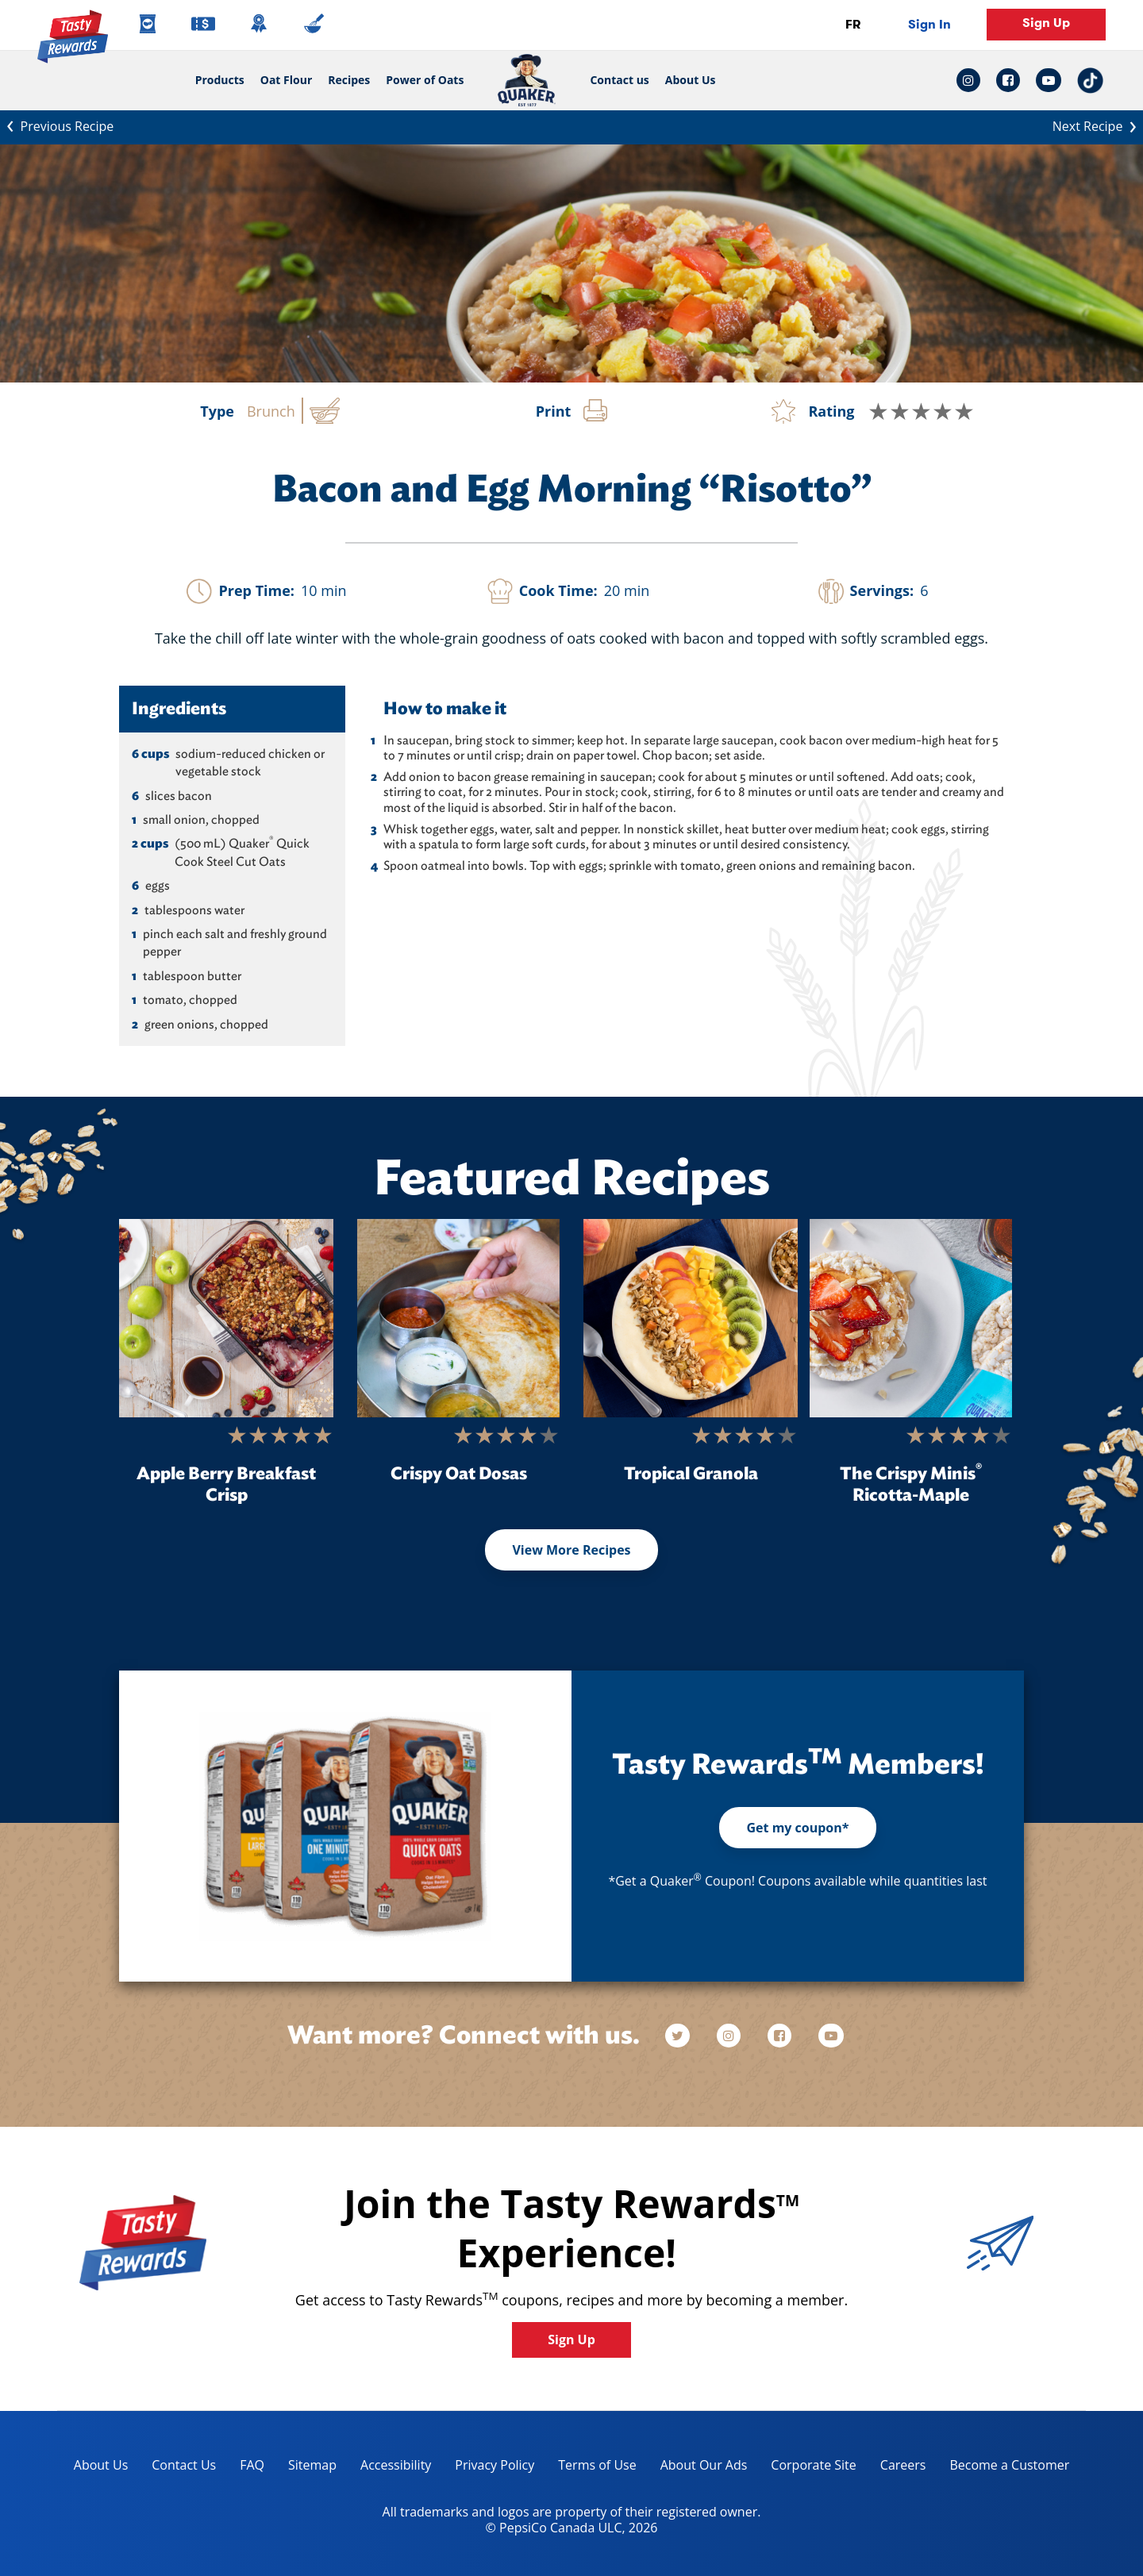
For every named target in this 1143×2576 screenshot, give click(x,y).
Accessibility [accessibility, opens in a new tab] (389, 2467)
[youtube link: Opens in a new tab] (1048, 80)
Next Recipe (1098, 125)
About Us (690, 80)
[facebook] (781, 2036)
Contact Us (184, 2465)
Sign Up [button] (1046, 22)
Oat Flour (286, 79)
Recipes (349, 79)
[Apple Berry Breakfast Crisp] (226, 1318)
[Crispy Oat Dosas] (458, 1318)
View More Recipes (571, 1550)
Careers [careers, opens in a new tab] (897, 2467)
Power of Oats (425, 79)
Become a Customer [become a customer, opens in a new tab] (1003, 2467)
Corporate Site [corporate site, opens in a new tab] (807, 2467)
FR (852, 24)
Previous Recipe (57, 125)
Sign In (929, 24)
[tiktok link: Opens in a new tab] (1090, 80)
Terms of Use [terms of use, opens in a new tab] (591, 2467)
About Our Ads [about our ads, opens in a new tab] (698, 2467)
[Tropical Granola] (690, 1318)
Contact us (615, 80)
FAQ (252, 2465)
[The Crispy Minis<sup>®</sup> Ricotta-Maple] (911, 1318)
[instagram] (730, 2036)
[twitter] (685, 2036)
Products (219, 79)
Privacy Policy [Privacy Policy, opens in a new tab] (488, 2467)
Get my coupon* (797, 1827)
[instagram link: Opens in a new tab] (972, 80)
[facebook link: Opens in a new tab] (1008, 80)
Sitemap (312, 2465)
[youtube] (831, 2036)
